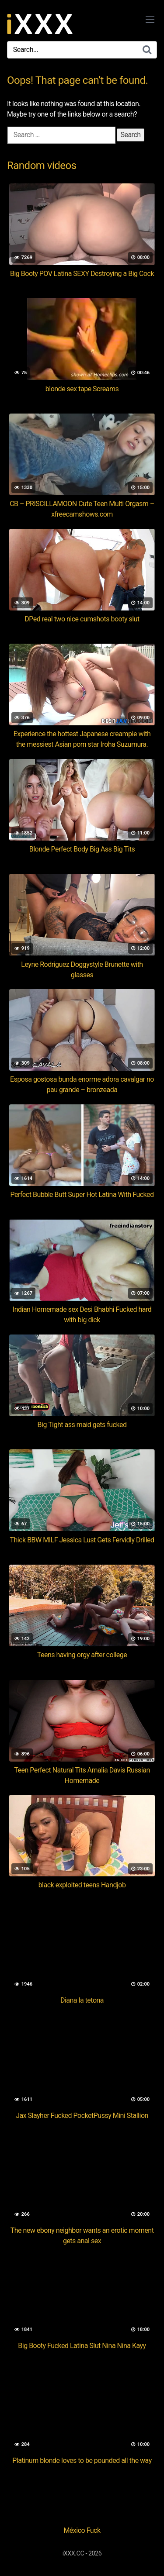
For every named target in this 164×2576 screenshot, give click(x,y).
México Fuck (81, 2530)
